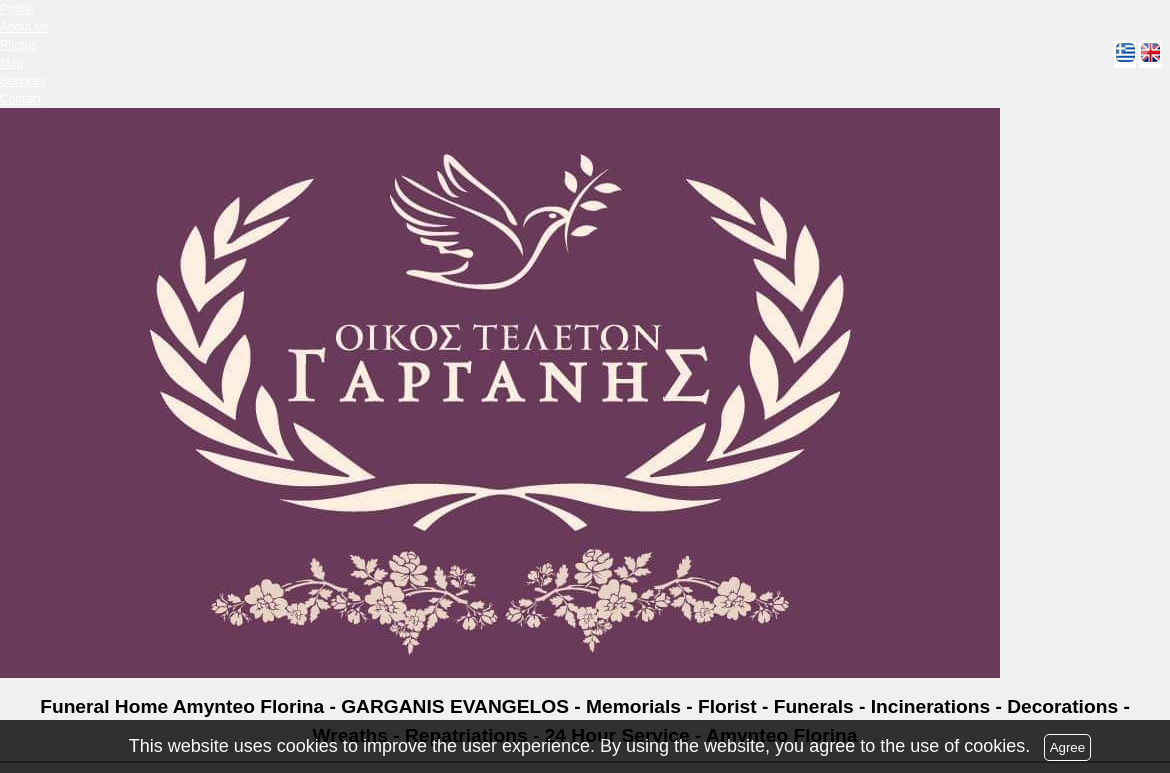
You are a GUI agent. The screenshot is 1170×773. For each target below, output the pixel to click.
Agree (1068, 747)
